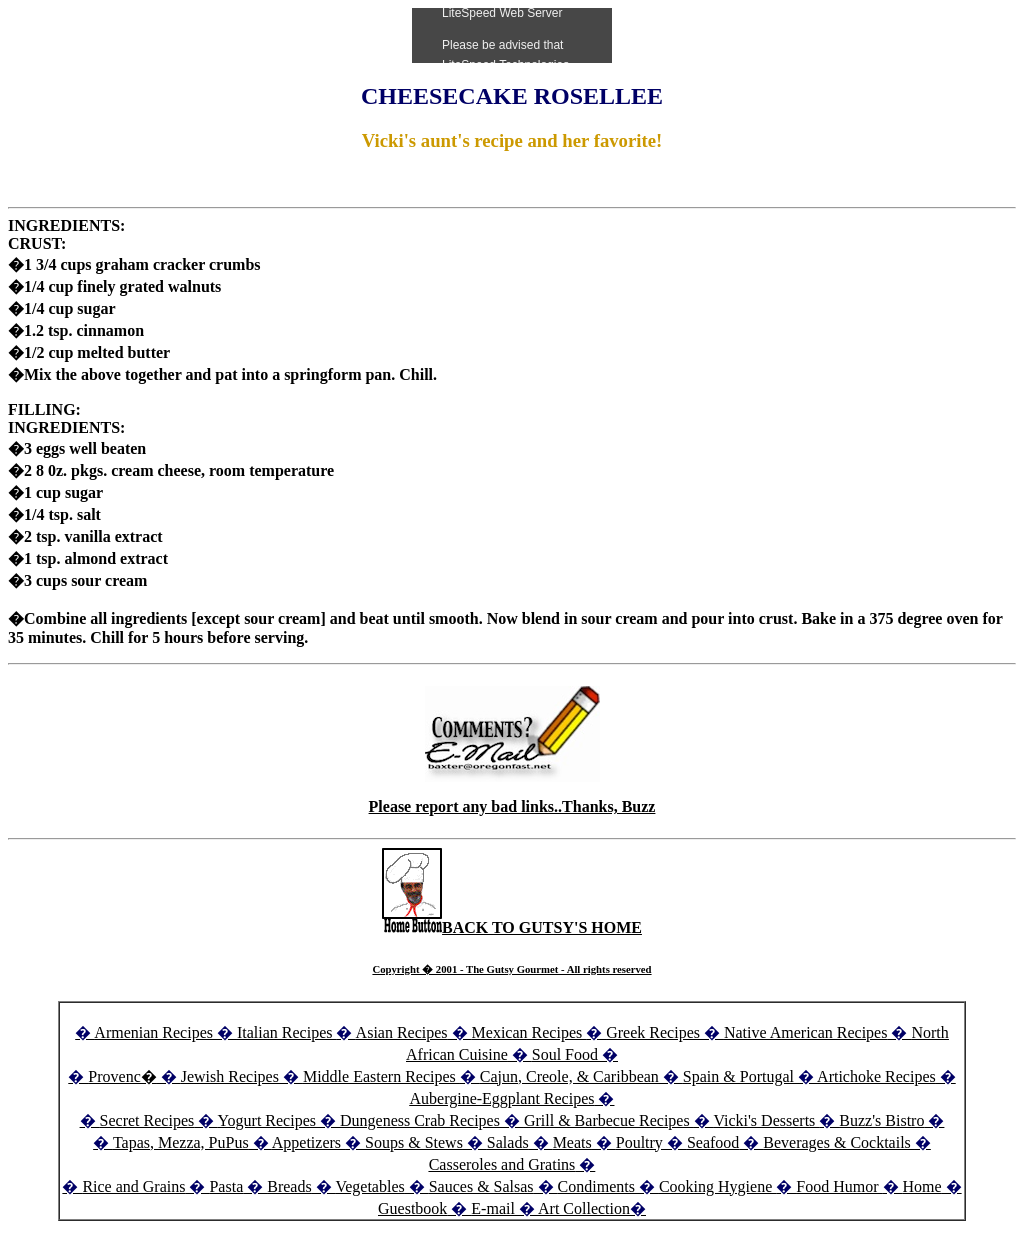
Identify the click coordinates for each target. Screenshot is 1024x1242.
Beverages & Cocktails (839, 1142)
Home (922, 1186)
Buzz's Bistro (881, 1120)
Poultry (639, 1142)
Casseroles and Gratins (502, 1164)
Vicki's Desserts (766, 1120)
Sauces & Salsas (481, 1186)
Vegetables (369, 1186)
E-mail (493, 1208)
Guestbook (412, 1208)
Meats (572, 1142)
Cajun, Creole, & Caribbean (569, 1076)
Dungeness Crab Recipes (420, 1120)
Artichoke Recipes (876, 1076)
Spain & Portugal (738, 1076)
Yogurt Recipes (267, 1120)
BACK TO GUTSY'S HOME (512, 927)
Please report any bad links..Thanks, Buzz (512, 806)
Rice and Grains (133, 1186)
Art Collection (584, 1208)
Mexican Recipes (529, 1032)
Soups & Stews (414, 1142)
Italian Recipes (287, 1032)
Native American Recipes (806, 1032)
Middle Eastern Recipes (381, 1076)
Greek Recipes (653, 1032)
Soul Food (565, 1054)
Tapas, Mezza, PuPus (181, 1142)
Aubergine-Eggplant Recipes (502, 1098)
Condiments (596, 1186)
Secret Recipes (147, 1120)
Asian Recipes (402, 1032)
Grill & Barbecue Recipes (609, 1120)
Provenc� (122, 1076)
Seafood (713, 1142)
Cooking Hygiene (717, 1186)
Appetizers (308, 1142)
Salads (508, 1142)
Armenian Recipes (153, 1032)
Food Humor (839, 1186)
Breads (289, 1186)
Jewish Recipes (232, 1076)
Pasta (226, 1186)
